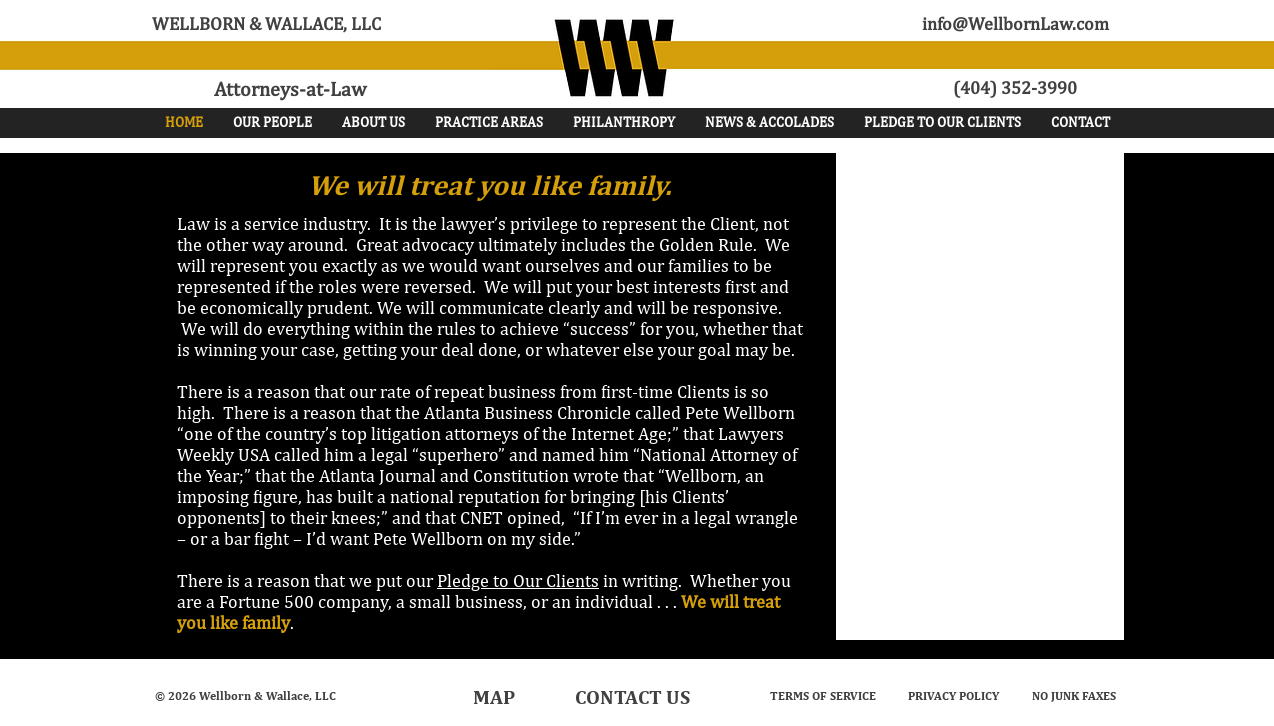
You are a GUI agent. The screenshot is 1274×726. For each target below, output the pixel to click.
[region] (1048, 215)
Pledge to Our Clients (518, 580)
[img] (1049, 333)
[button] (272, 122)
